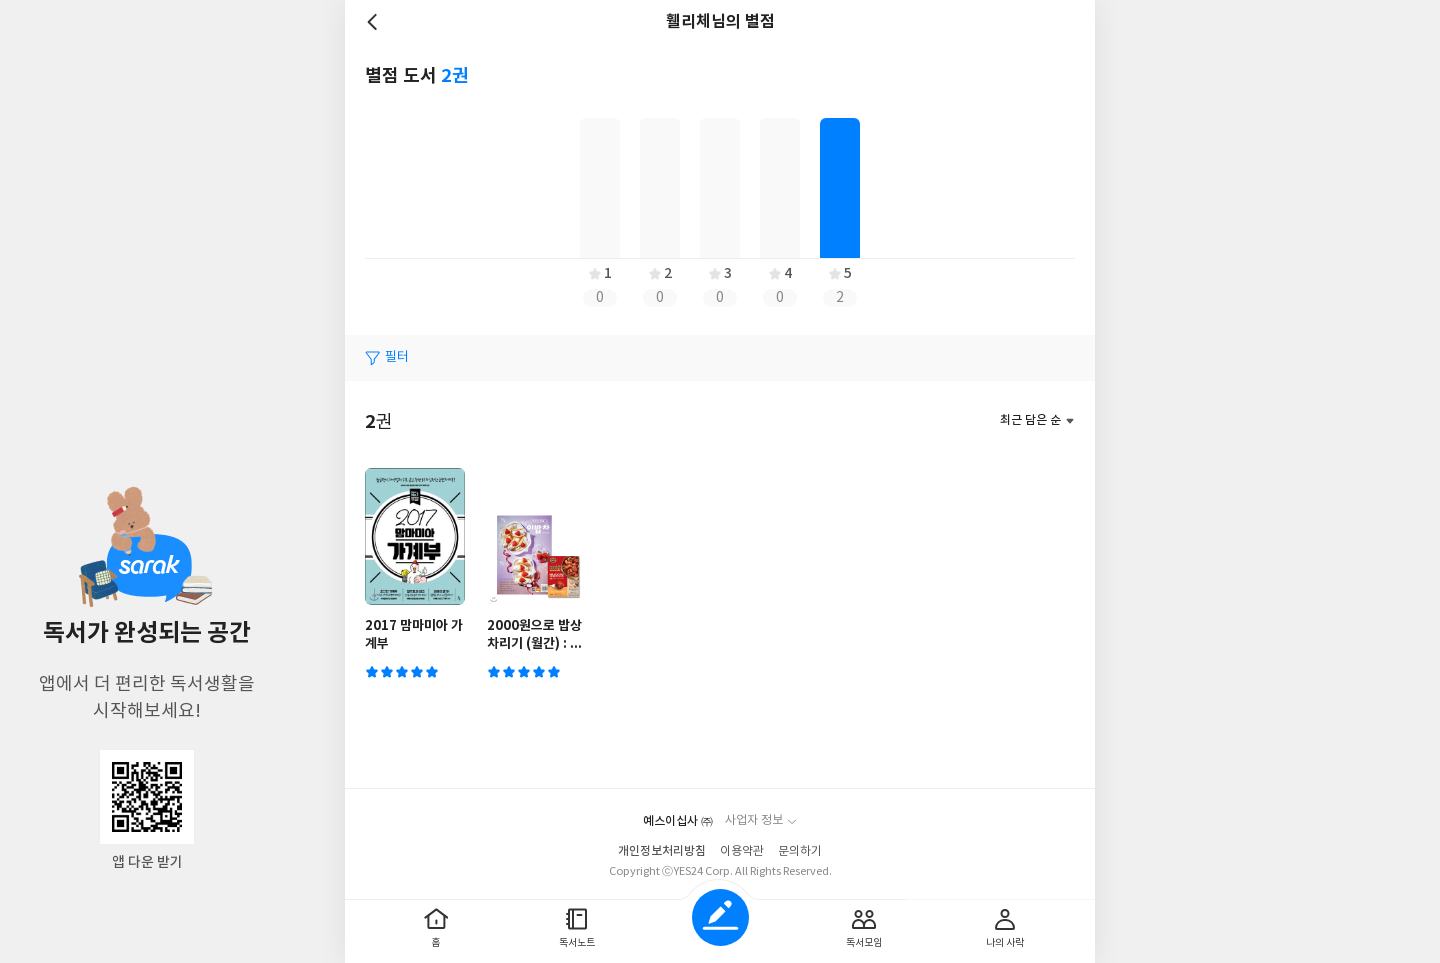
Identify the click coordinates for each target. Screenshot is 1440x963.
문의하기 (800, 851)
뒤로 (375, 22)
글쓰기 (720, 917)
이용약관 (742, 851)
